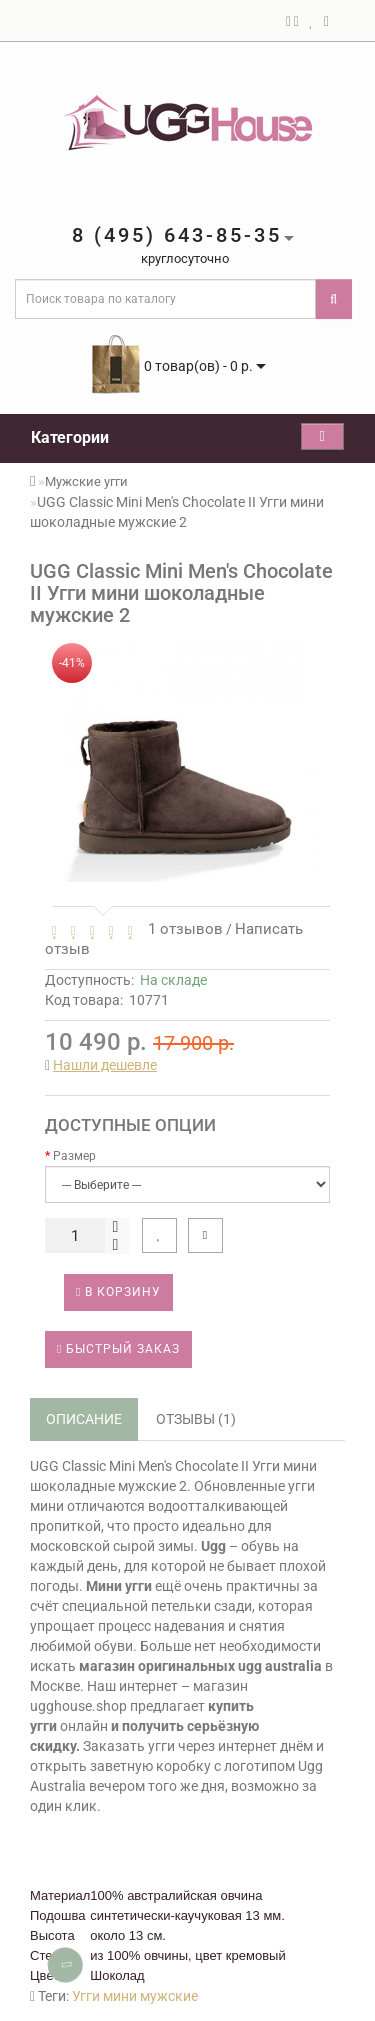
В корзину (118, 1292)
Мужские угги (86, 481)
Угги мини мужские (135, 1996)
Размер (74, 1156)
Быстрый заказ (118, 1349)
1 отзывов (181, 929)
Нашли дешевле (105, 1065)
